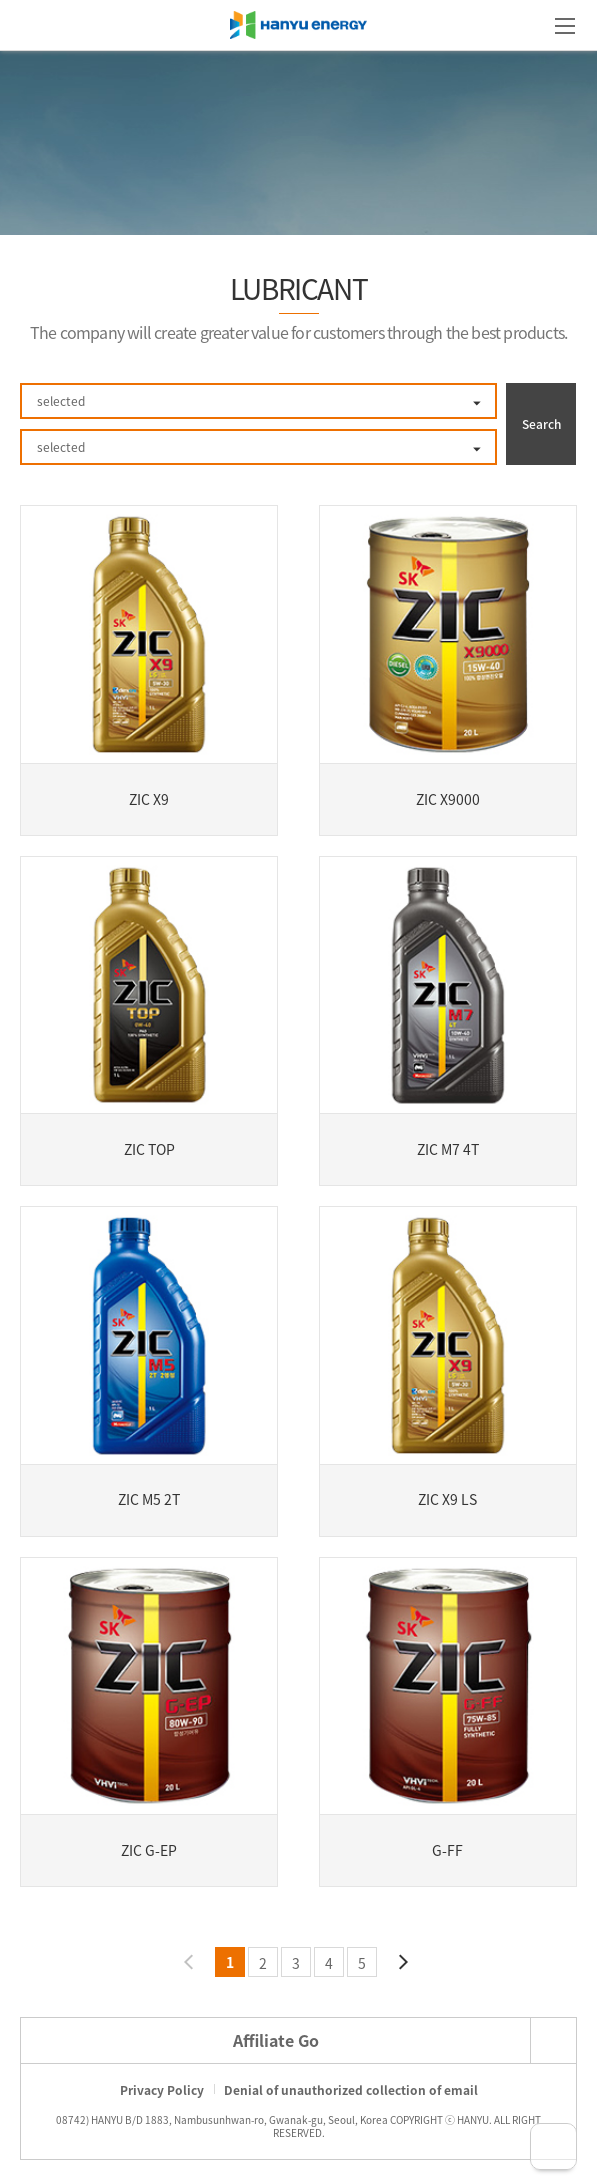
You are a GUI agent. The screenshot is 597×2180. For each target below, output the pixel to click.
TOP (553, 2146)
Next (402, 1962)
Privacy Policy (162, 2090)
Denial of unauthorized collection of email (351, 2090)
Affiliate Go (276, 2040)
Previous (190, 1962)
